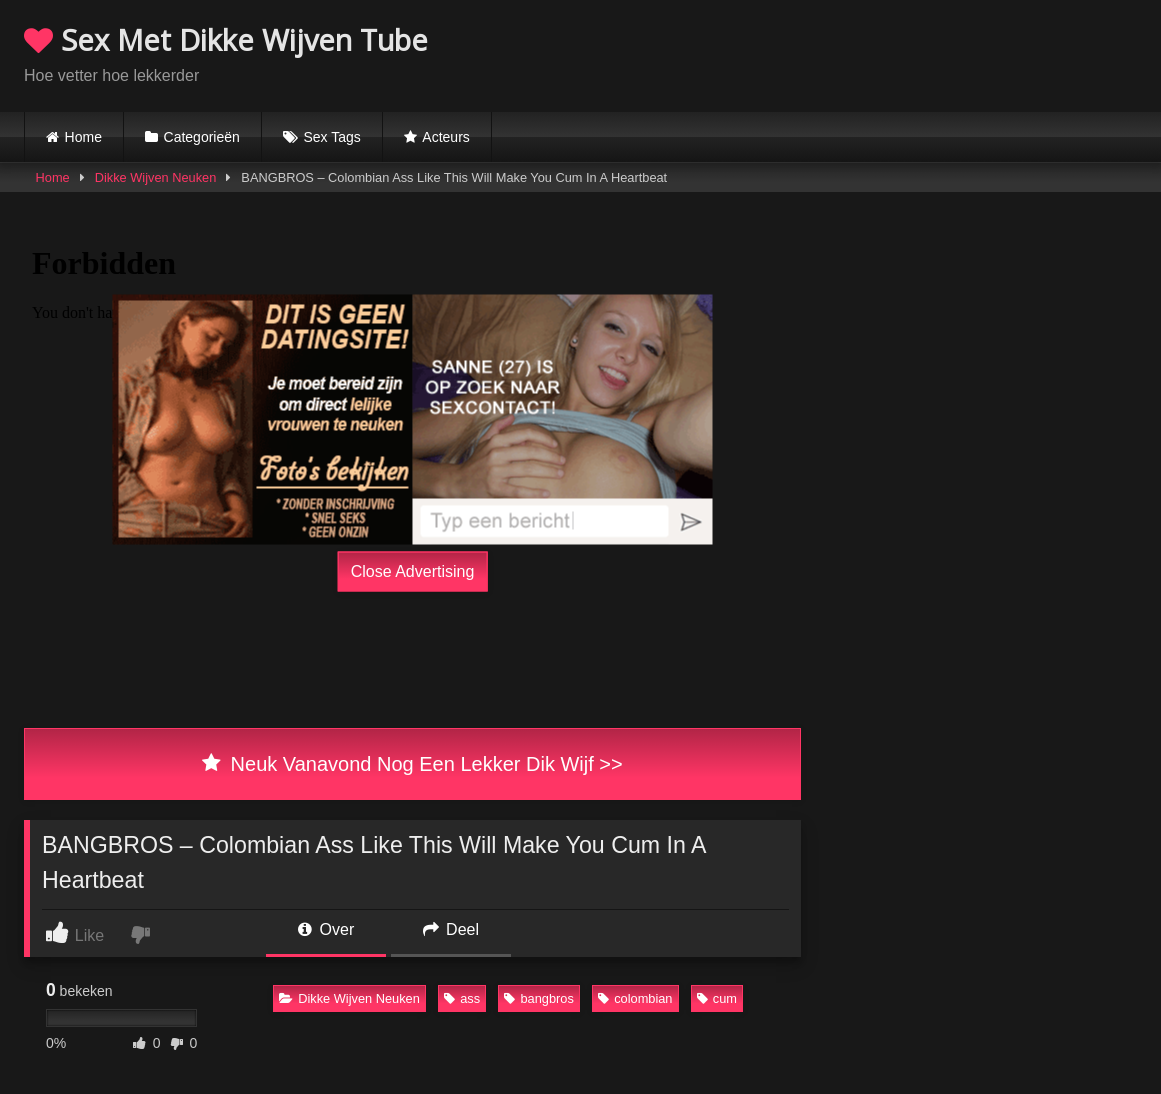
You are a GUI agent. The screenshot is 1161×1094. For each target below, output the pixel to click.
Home (83, 137)
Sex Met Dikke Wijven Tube (226, 39)
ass (462, 998)
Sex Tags (331, 137)
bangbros (538, 998)
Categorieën (202, 137)
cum (717, 998)
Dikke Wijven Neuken (156, 177)
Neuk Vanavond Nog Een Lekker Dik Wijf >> (412, 764)
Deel (451, 929)
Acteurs (445, 137)
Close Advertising (413, 570)
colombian (635, 998)
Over (326, 929)
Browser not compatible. (903, 53)
